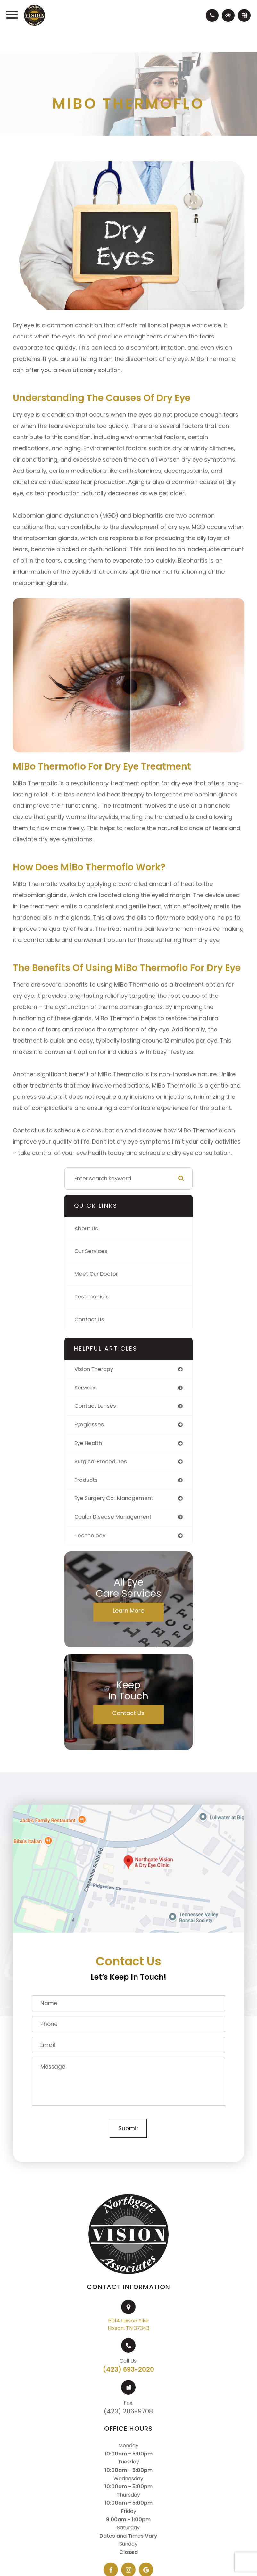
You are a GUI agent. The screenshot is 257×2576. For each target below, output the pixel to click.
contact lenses (95, 1406)
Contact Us (89, 1319)
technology (89, 1535)
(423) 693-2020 (128, 2369)
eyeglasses (89, 1424)
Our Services (90, 1251)
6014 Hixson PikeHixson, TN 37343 (128, 2324)
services (85, 1387)
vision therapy (93, 1369)
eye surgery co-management (113, 1498)
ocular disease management (113, 1517)
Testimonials (91, 1296)
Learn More (128, 1610)
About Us (86, 1228)
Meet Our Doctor (96, 1274)
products (86, 1480)
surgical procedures (100, 1461)
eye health (88, 1443)
